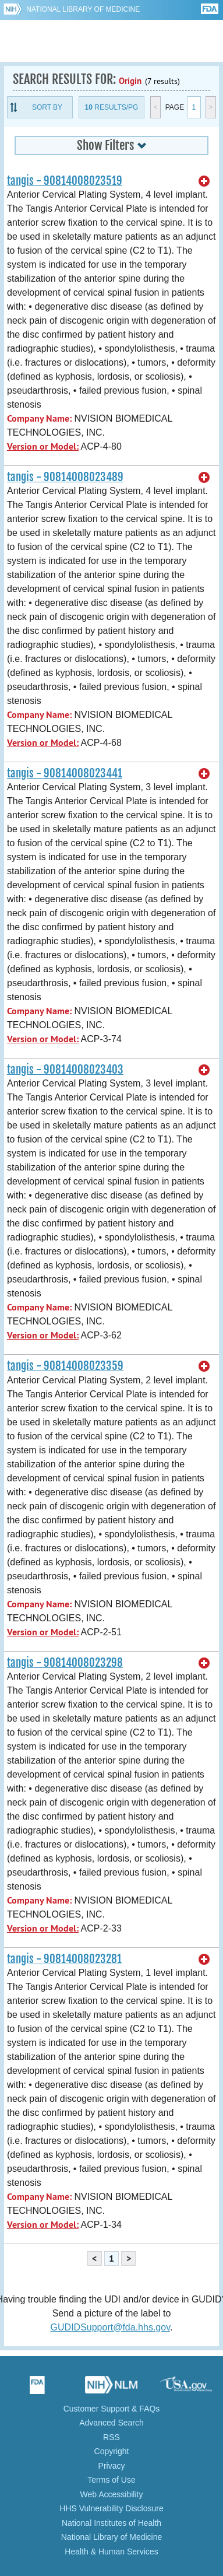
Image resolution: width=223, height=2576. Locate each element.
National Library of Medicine (83, 9)
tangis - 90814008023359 (65, 1366)
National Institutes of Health (111, 2523)
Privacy (111, 2465)
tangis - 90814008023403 (65, 1070)
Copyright (111, 2451)
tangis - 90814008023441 (64, 773)
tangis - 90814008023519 (64, 181)
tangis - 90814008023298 (65, 1663)
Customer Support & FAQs (111, 2408)
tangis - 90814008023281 (64, 1959)
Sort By (47, 107)
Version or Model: (43, 446)
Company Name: (39, 418)
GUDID (111, 41)
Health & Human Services (111, 2551)
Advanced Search (111, 2422)
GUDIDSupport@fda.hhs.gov (110, 2327)
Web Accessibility (111, 2494)
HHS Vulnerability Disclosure (111, 2508)
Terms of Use (111, 2479)
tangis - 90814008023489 (65, 477)
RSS (111, 2437)
